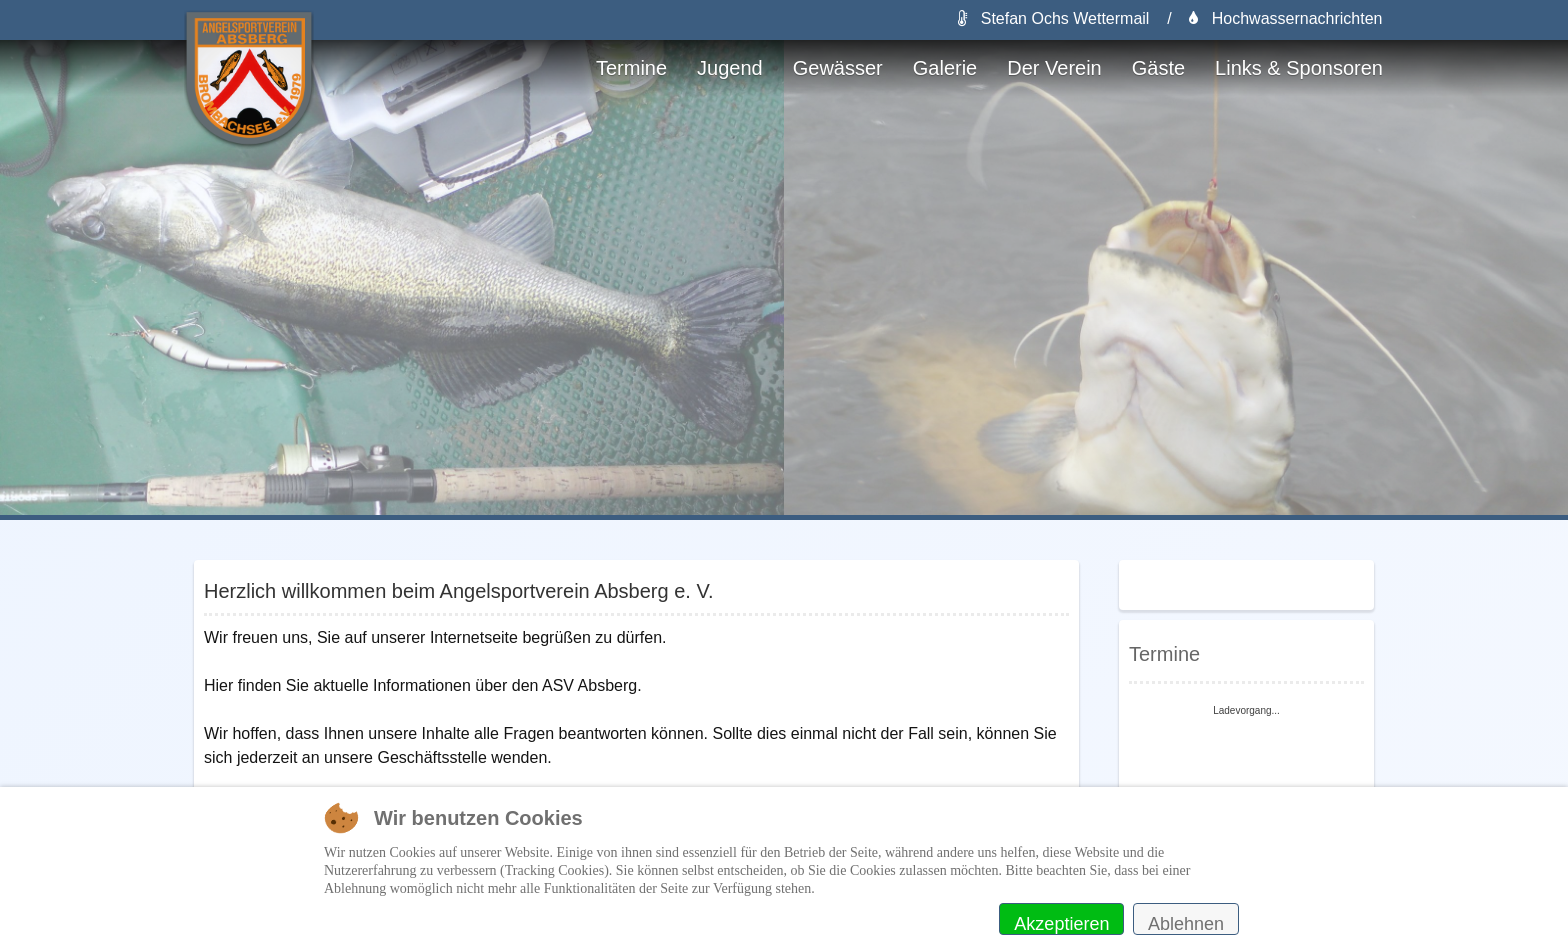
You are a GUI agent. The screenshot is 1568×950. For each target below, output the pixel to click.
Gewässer (838, 68)
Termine (631, 68)
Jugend (730, 68)
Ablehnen (1186, 924)
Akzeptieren (1061, 924)
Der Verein (1054, 68)
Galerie (945, 68)
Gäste (1158, 68)
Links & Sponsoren (1299, 68)
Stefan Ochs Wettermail (1053, 18)
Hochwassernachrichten (1285, 18)
